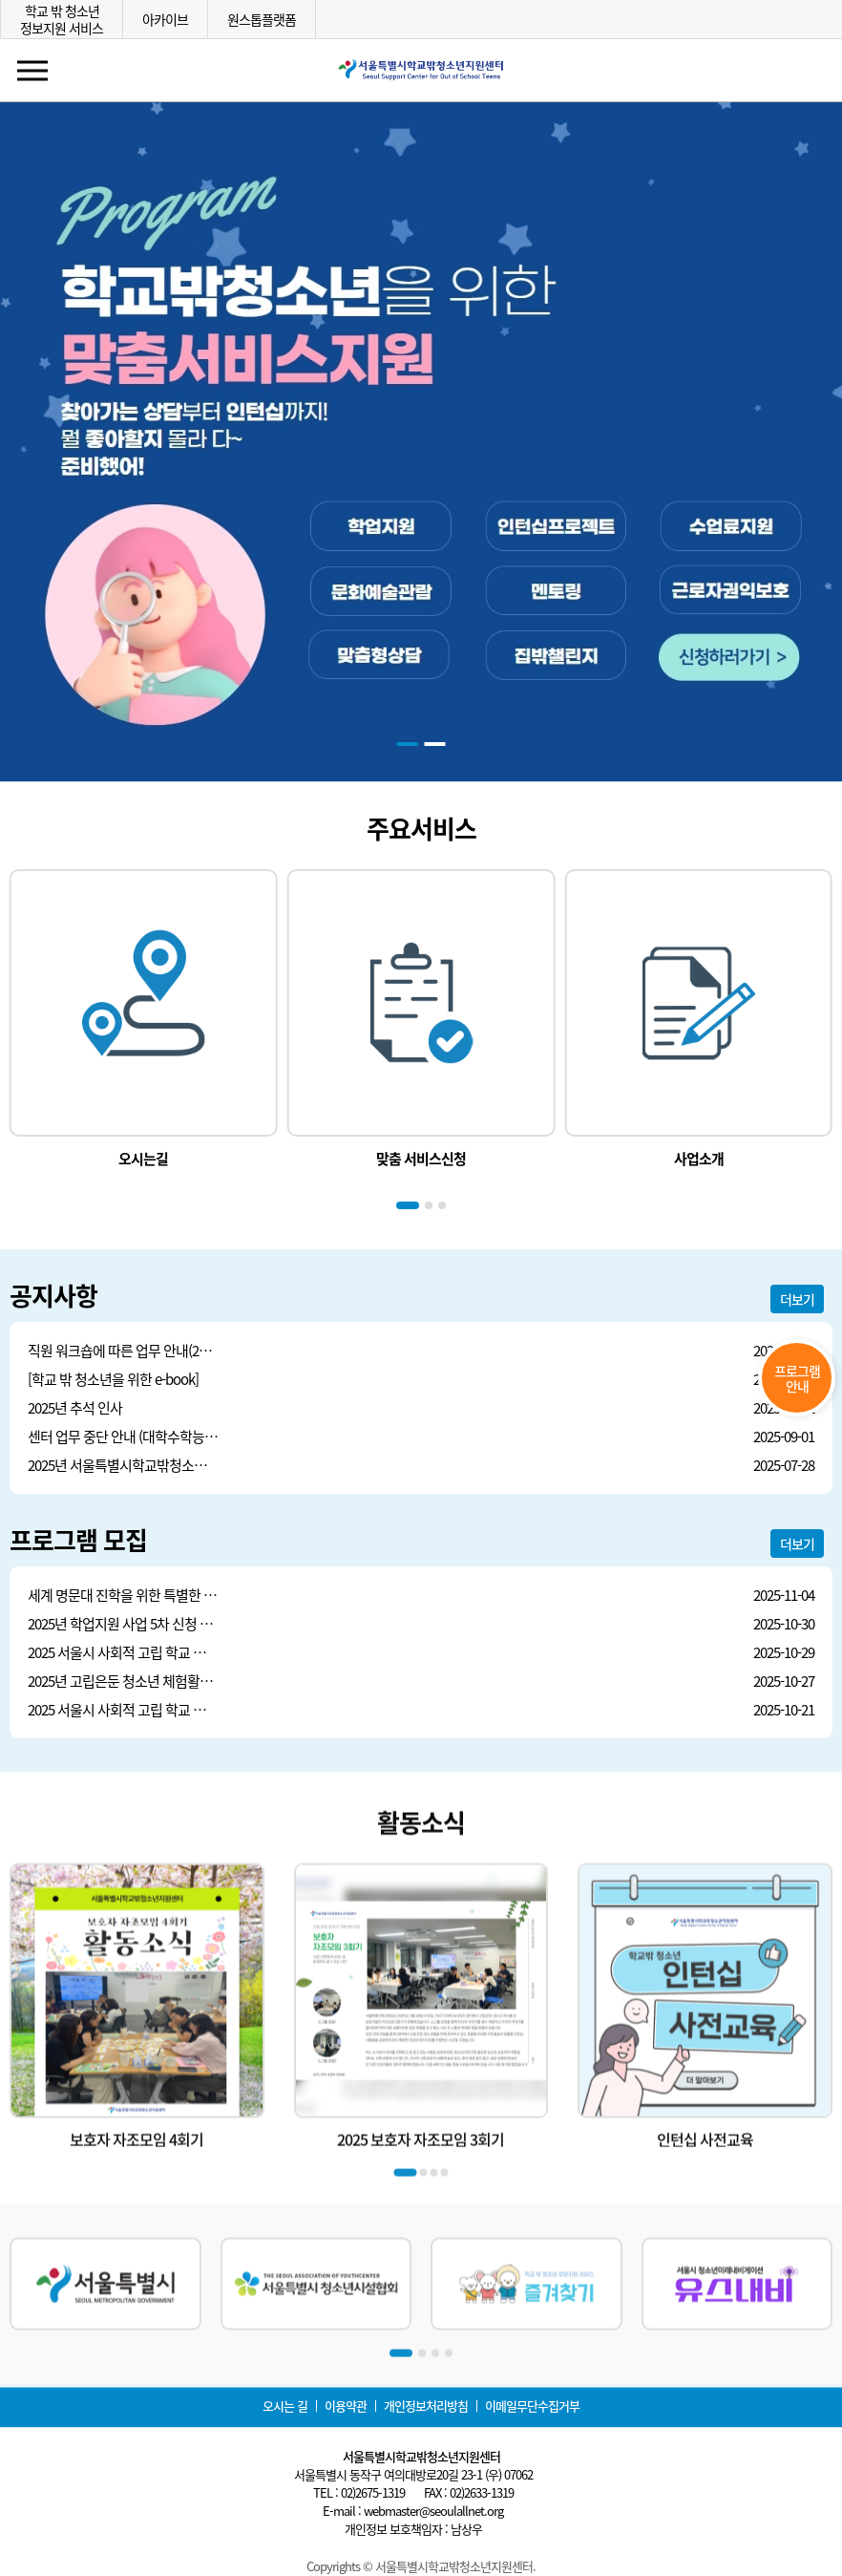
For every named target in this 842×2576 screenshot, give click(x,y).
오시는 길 (285, 2405)
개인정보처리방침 (426, 2405)
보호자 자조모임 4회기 (136, 2225)
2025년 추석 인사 (75, 1408)
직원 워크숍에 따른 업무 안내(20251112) (123, 1351)
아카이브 (165, 19)
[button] (407, 744)
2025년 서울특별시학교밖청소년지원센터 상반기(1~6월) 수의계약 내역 (123, 1465)
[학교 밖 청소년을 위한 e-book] (113, 1380)
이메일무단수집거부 (532, 2405)
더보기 (797, 1299)
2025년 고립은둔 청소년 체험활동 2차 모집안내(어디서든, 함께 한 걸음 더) (123, 1681)
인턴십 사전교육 (705, 2225)
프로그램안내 (797, 1378)
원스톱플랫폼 (261, 19)
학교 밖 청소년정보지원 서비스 (61, 19)
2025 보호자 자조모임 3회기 (420, 2225)
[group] (144, 1019)
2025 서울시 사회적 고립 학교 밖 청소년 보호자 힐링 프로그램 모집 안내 (123, 1653)
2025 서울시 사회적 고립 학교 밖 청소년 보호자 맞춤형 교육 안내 (123, 1710)
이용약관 (346, 2405)
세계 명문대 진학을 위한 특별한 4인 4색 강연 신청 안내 (123, 1595)
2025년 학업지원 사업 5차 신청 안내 (123, 1624)
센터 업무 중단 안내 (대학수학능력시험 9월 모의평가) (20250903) (123, 1437)
